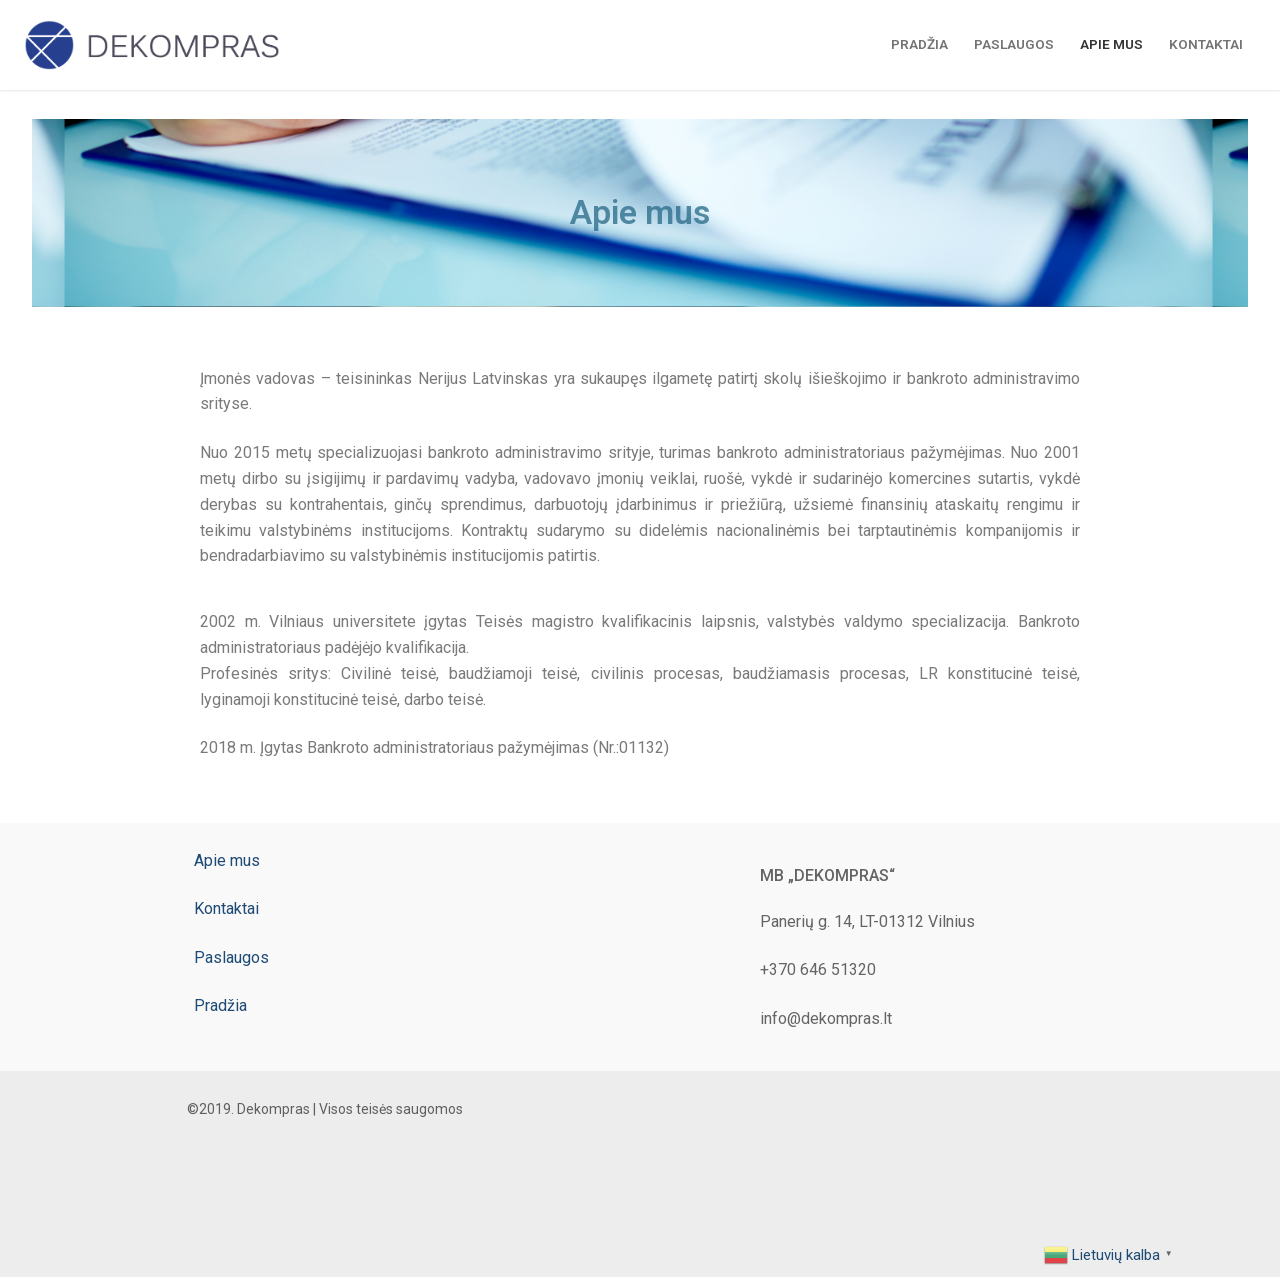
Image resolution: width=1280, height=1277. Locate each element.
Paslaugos (231, 957)
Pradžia (220, 1005)
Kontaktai (226, 908)
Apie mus (227, 860)
